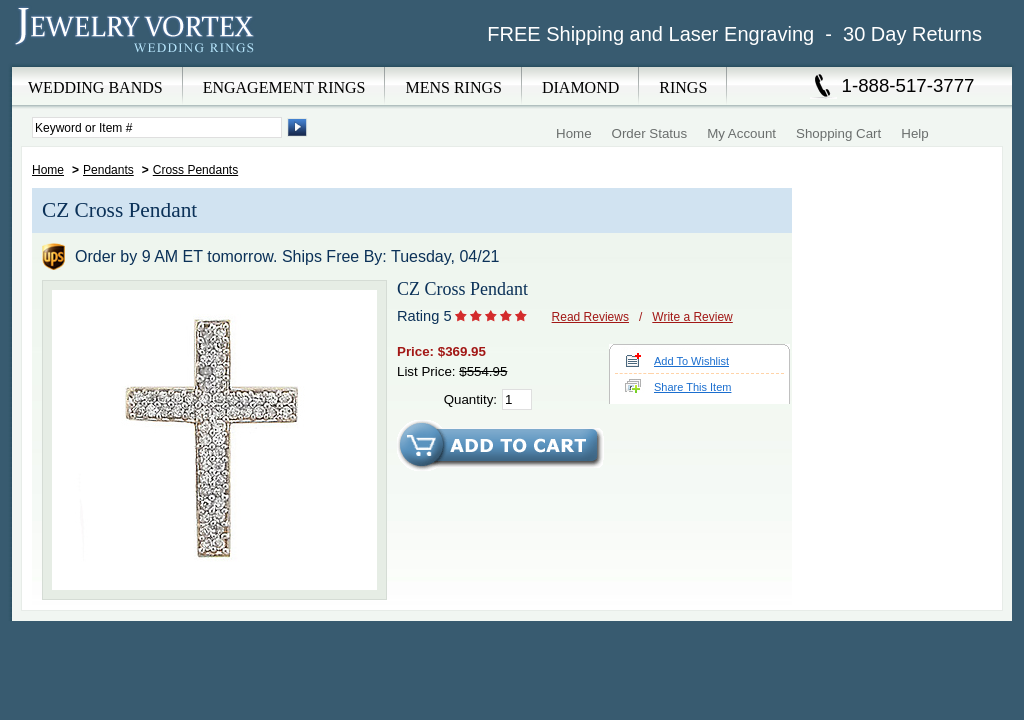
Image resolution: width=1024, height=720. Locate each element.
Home (574, 133)
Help (914, 133)
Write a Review (692, 317)
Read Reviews (590, 317)
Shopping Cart (838, 133)
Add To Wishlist (691, 361)
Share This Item (692, 387)
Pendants (108, 170)
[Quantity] (517, 399)
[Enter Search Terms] (157, 127)
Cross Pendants (195, 170)
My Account (741, 133)
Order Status (650, 133)
